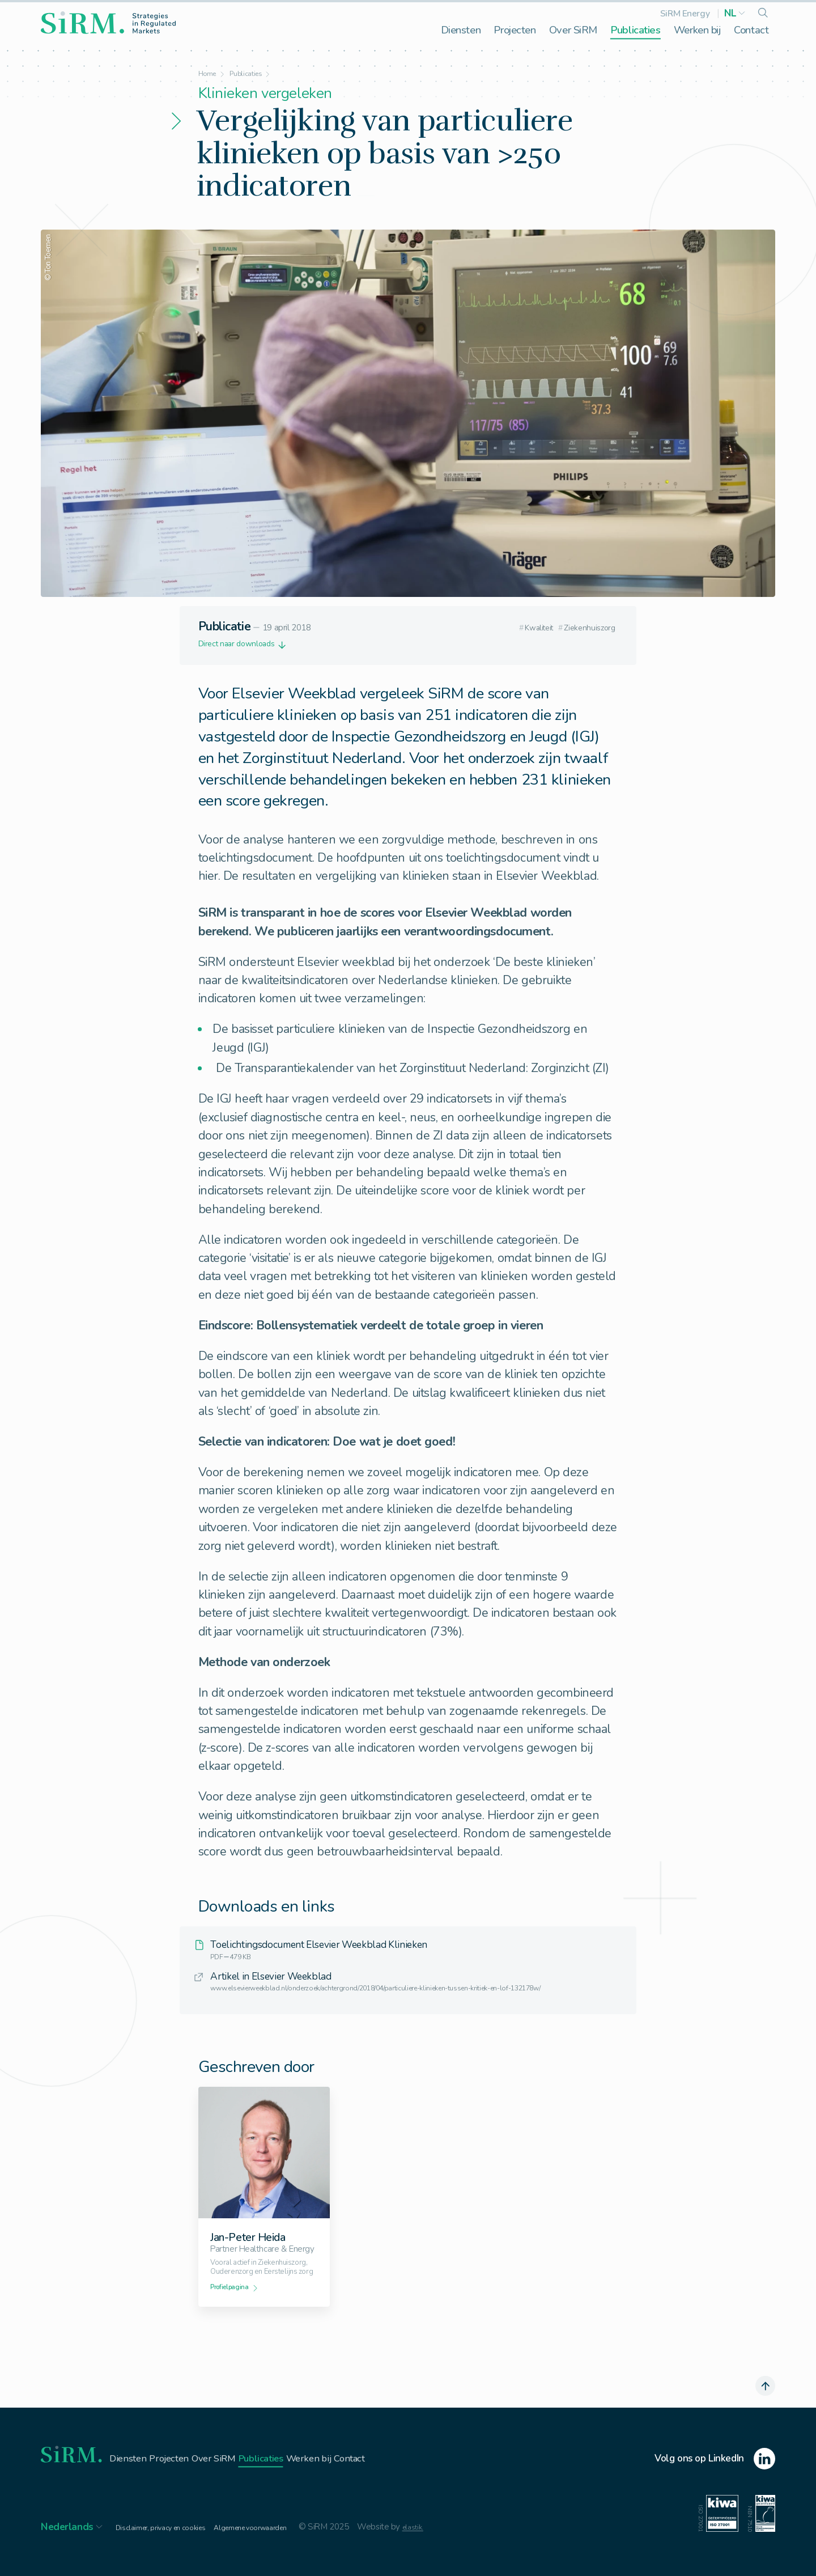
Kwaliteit (515, 628)
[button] (735, 13)
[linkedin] (714, 2479)
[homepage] (108, 22)
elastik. (448, 2546)
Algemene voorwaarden (275, 2546)
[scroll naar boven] (763, 2404)
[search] (763, 13)
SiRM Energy (684, 13)
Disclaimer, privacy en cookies (169, 2546)
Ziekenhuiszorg (582, 628)
